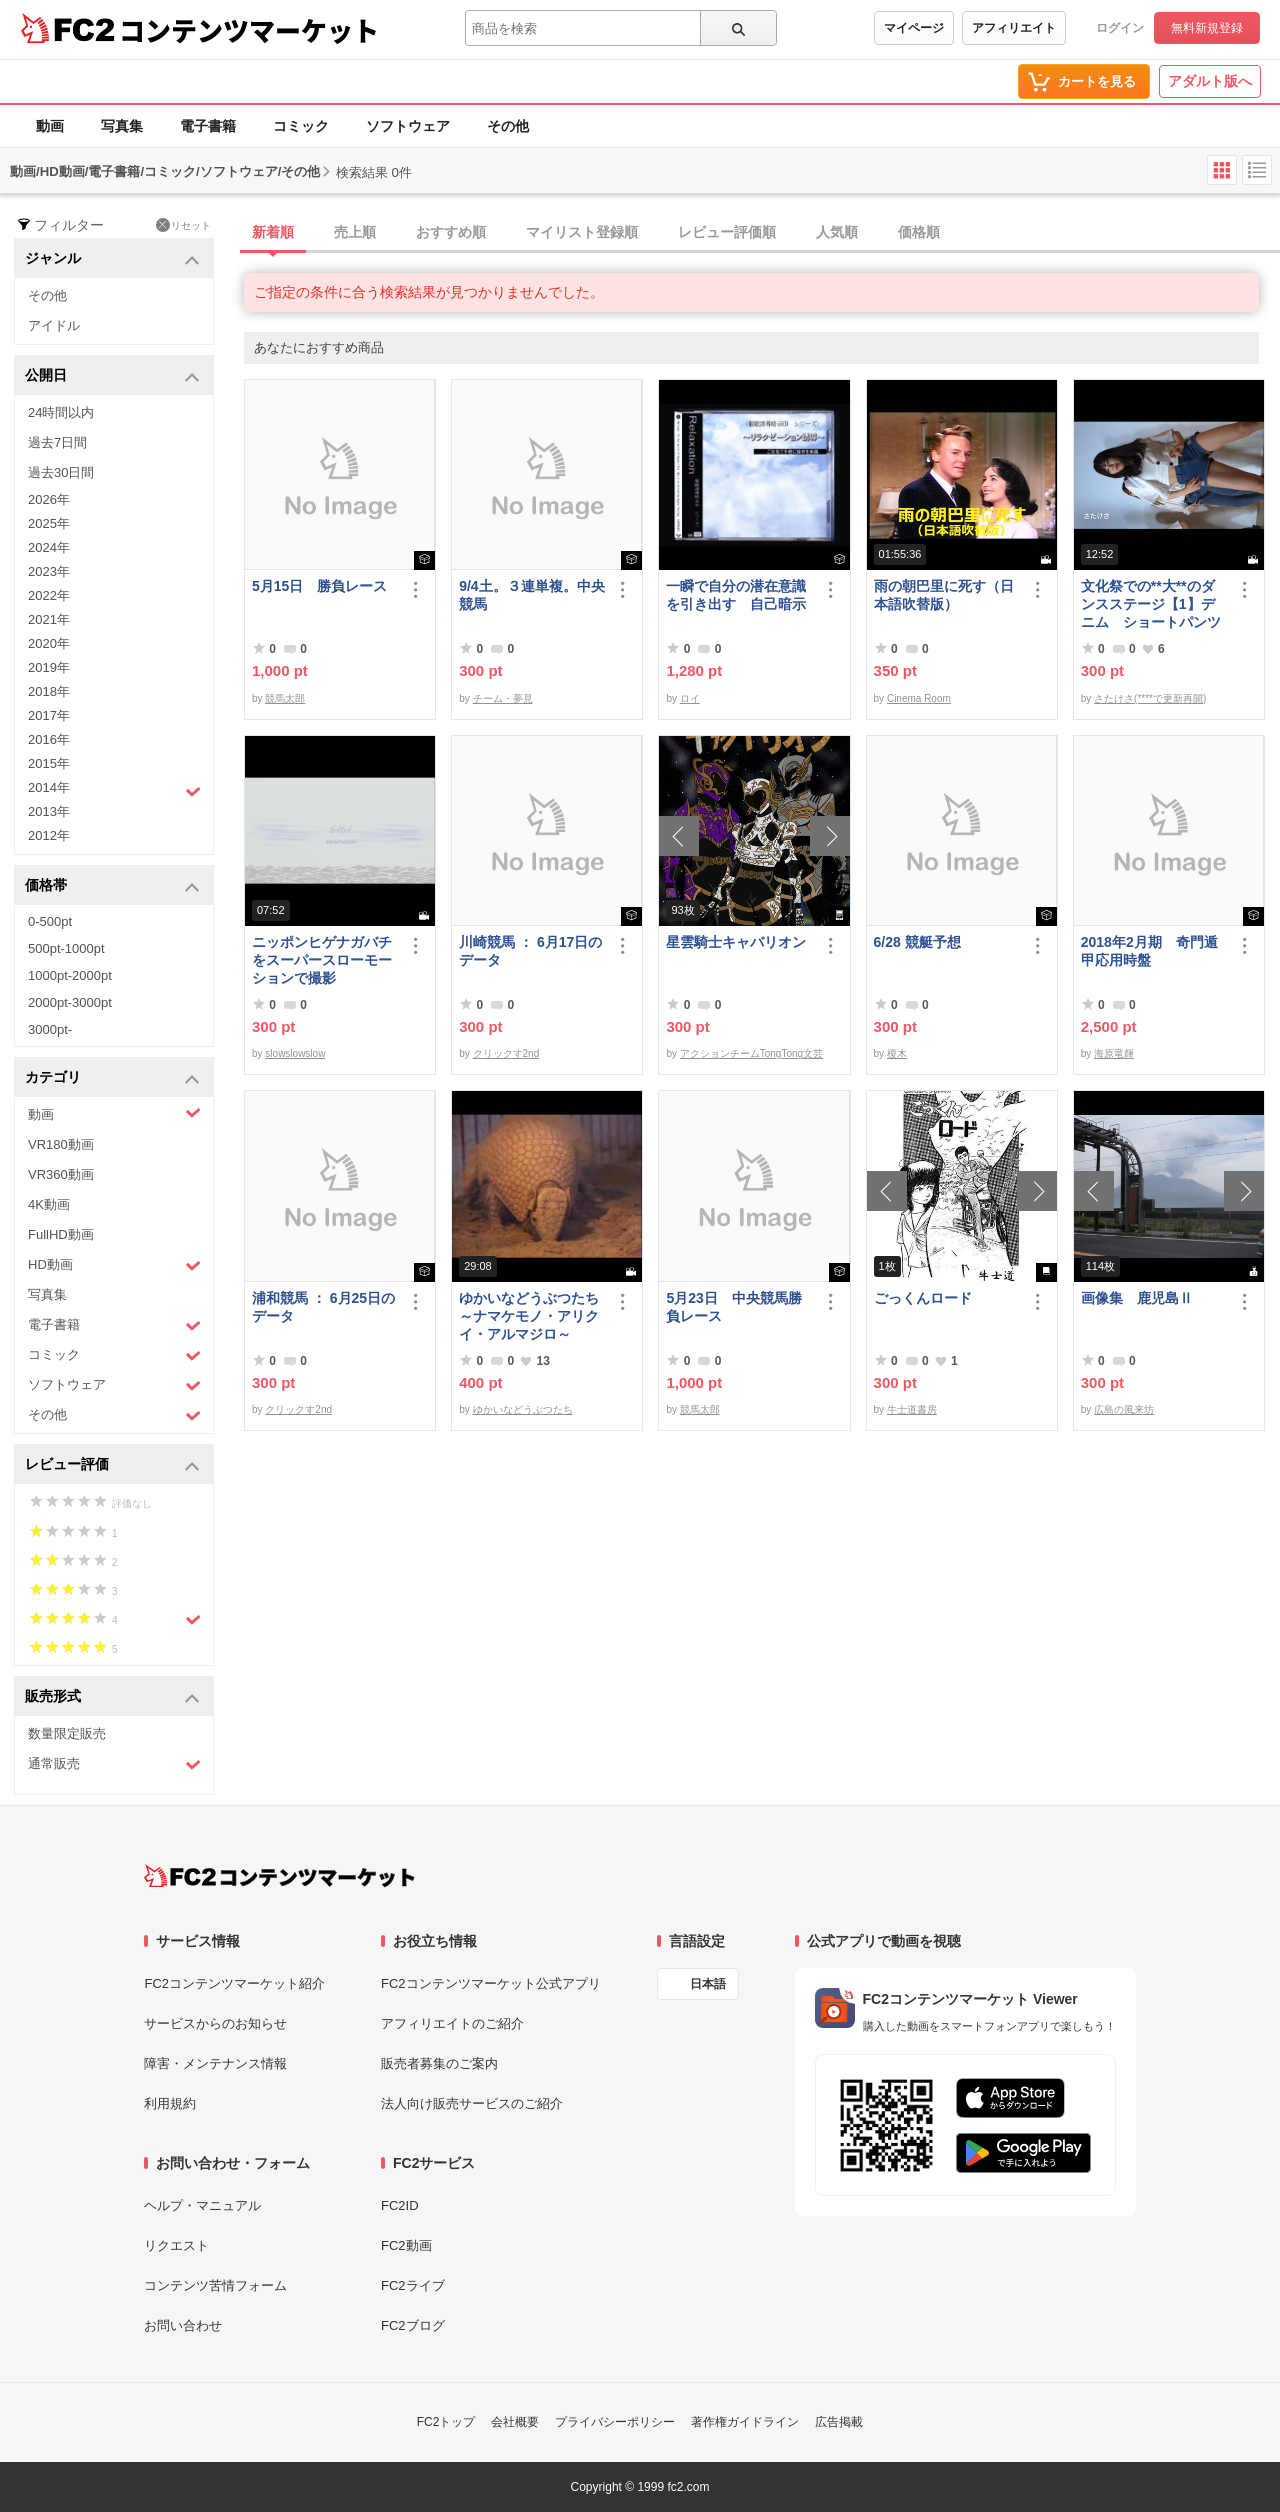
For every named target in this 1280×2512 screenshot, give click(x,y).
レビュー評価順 (727, 232)
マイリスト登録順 (582, 232)
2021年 (49, 619)
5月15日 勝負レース (319, 586)
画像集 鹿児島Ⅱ (1137, 1298)
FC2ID (400, 2205)
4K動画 (49, 1204)
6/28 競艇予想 (917, 942)
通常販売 (114, 1764)
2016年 (49, 739)
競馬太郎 (285, 698)
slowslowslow (295, 1053)
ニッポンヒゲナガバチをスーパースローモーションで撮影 (322, 960)
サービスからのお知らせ (215, 2023)
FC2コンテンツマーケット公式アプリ (491, 1983)
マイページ (914, 28)
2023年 (49, 571)
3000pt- (50, 1029)
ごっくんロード (923, 1298)
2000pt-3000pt (70, 1002)
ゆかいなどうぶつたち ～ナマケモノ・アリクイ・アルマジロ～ (532, 1316)
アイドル (54, 325)
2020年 (49, 643)
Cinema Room (919, 698)
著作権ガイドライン (745, 2422)
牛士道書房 (912, 1409)
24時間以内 (61, 412)
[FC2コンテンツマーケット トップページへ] (279, 1876)
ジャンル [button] (112, 259)
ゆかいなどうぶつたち (523, 1409)
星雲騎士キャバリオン (736, 942)
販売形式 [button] (112, 1697)
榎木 (897, 1053)
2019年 (49, 667)
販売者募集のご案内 (439, 2063)
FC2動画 (406, 2245)
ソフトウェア (408, 126)
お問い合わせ (183, 2325)
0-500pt (50, 921)
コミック (301, 126)
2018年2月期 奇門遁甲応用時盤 (1149, 951)
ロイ (690, 698)
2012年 (49, 835)
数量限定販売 (67, 1733)
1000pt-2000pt (70, 975)
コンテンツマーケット (249, 30)
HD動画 (114, 1265)
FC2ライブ (413, 2285)
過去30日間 (61, 472)
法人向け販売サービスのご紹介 (472, 2103)
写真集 (122, 126)
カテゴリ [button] (112, 1078)
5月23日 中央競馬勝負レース (733, 1307)
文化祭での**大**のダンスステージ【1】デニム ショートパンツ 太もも (1151, 604)
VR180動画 (61, 1144)
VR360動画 (61, 1174)
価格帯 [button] (112, 886)
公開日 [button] (112, 376)
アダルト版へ (1210, 81)
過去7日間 (57, 442)
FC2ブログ (413, 2325)
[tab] (762, 233)
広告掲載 (839, 2422)
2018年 (49, 691)
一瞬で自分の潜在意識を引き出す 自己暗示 (736, 595)
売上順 (355, 232)
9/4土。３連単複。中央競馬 (531, 595)
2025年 (49, 523)
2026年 (49, 499)
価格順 (919, 232)
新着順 (273, 232)
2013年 (49, 811)
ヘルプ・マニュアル (202, 2205)
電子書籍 (208, 126)
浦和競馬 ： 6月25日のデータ (323, 1307)
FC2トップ (446, 2422)
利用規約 (170, 2103)
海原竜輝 (1114, 1053)
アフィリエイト (1014, 28)
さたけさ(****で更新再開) (1150, 698)
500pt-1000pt (66, 948)
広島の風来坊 (1124, 1409)
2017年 (49, 715)
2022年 (49, 595)
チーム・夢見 (503, 698)
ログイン (1120, 28)
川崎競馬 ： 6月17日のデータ (530, 951)
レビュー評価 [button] (112, 1465)
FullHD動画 (61, 1234)
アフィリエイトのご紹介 (452, 2023)
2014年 (114, 790)
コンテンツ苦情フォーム (215, 2285)
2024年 (49, 547)
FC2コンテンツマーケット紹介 (234, 1983)
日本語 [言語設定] (708, 1984)
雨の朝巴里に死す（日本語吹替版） (944, 595)
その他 (508, 126)
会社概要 (515, 2422)
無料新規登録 (1207, 28)
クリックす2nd (506, 1053)
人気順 (837, 232)
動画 (50, 126)
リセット (183, 225)
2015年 (49, 763)
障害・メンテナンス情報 (215, 2063)
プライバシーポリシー (615, 2422)
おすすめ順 (451, 232)
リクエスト (176, 2245)
